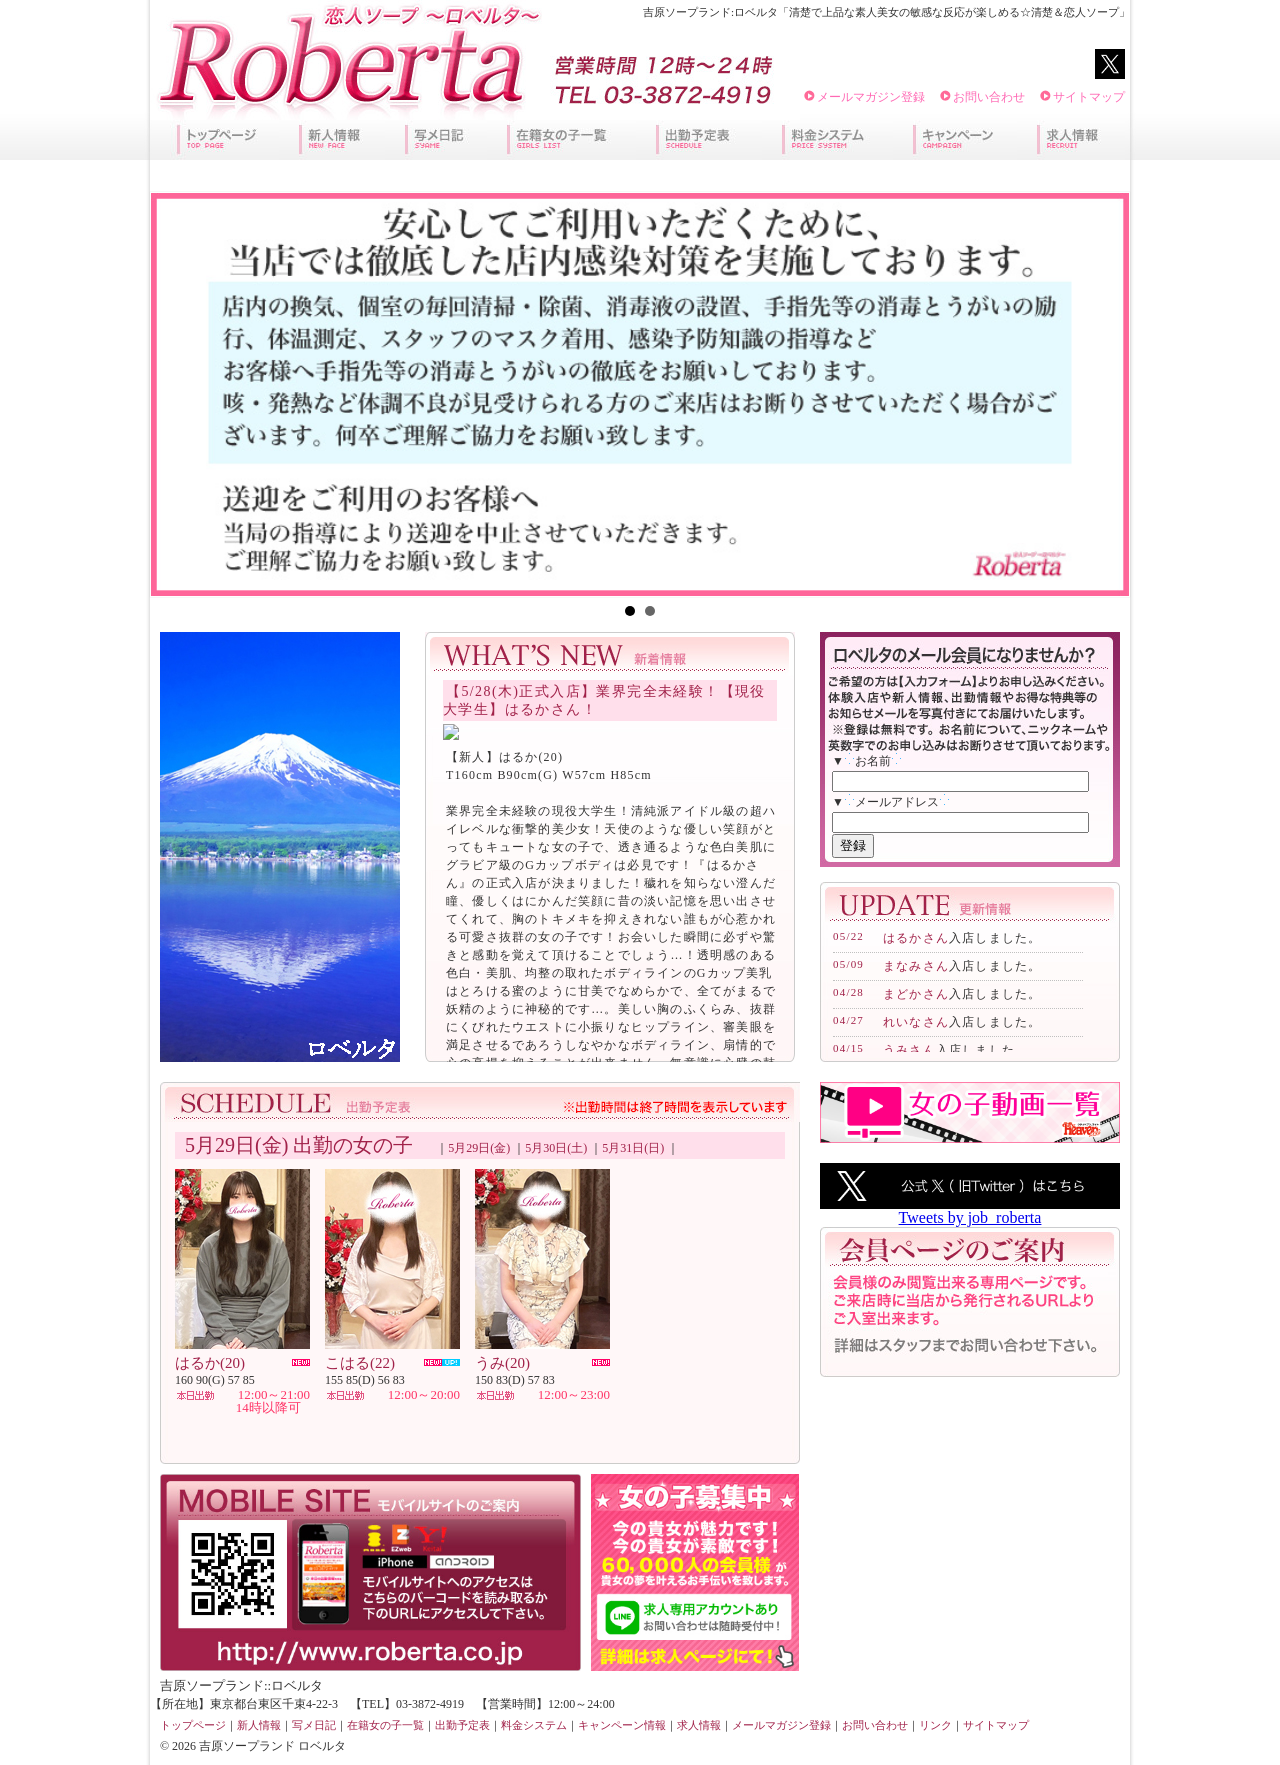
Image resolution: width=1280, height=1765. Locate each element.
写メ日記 (314, 1725)
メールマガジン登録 (871, 97)
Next (1103, 394)
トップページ (193, 1725)
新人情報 (259, 1725)
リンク (935, 1725)
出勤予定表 (462, 1725)
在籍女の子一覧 (385, 1725)
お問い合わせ (989, 97)
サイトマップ (1089, 97)
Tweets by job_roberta (970, 1217)
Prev (177, 394)
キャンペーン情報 (622, 1725)
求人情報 (699, 1725)
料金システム (534, 1725)
